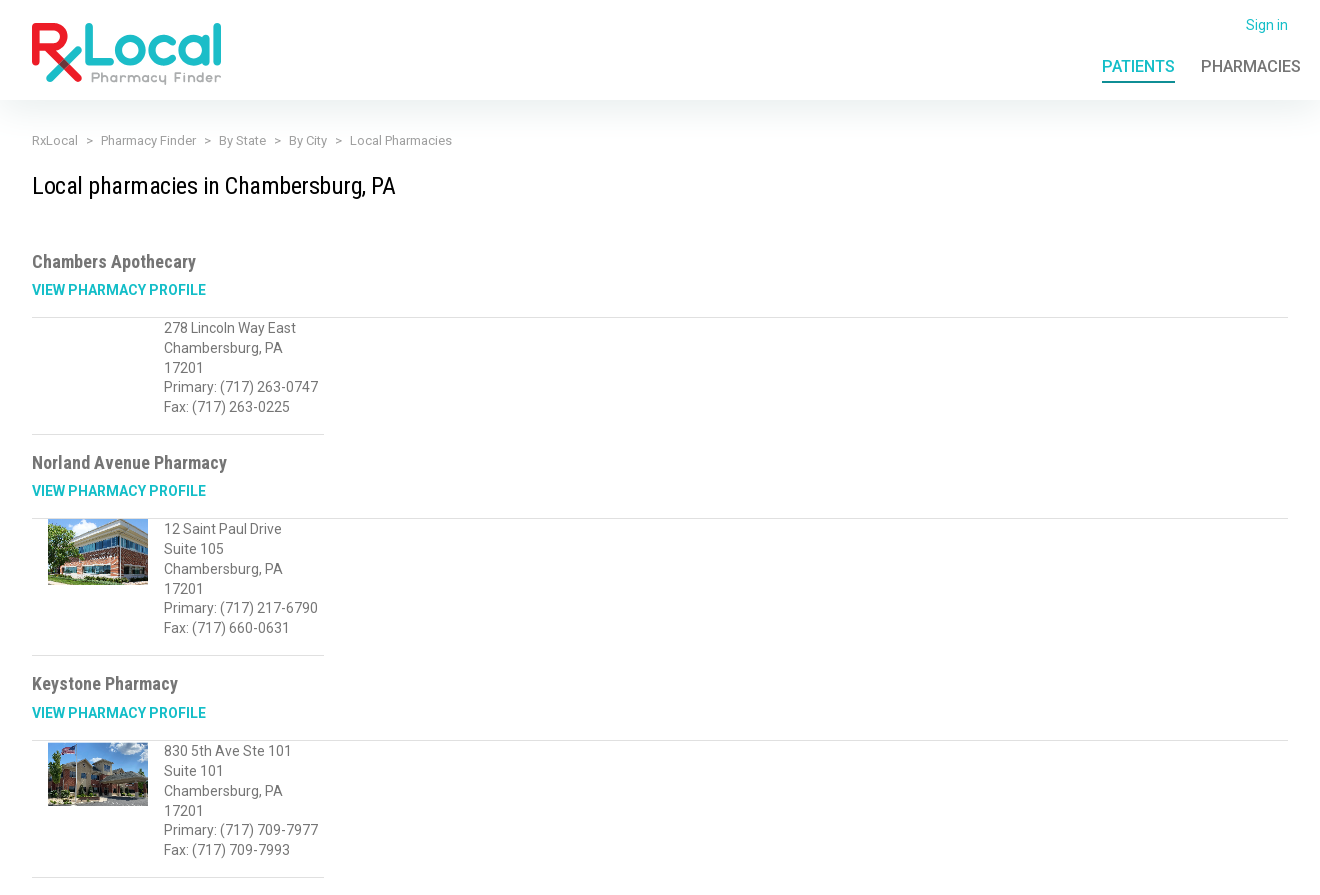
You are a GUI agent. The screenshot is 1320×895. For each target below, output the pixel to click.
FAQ (1013, 868)
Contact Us (1077, 868)
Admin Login (943, 868)
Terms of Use (471, 868)
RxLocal (55, 140)
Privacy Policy (369, 868)
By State (242, 140)
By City (308, 140)
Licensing (560, 868)
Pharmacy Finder (148, 140)
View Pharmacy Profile (119, 290)
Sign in (1267, 25)
